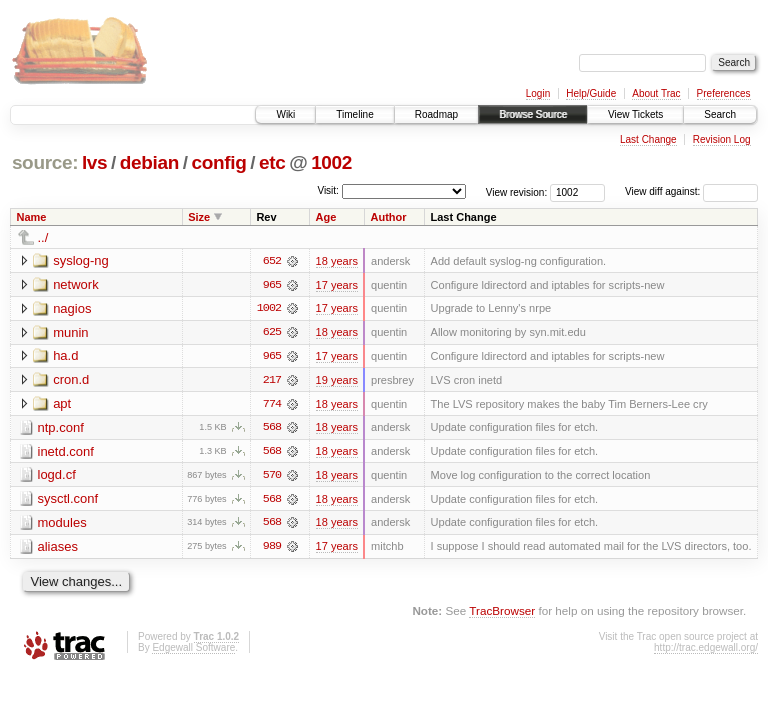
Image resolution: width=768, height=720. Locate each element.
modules (62, 524)
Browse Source (533, 114)
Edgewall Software (193, 650)
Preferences (724, 93)
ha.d (65, 356)
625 (272, 333)
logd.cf (57, 476)
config (219, 162)
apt (62, 404)
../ (43, 237)
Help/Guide (591, 93)
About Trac (656, 93)
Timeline (354, 114)
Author (388, 217)
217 (272, 381)
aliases (58, 548)
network (76, 284)
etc (272, 162)
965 (272, 285)
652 (272, 261)
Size (199, 217)
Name (32, 217)
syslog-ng (81, 260)
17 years (337, 285)
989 (272, 549)
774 (272, 405)
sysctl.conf (68, 500)
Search (720, 114)
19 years (337, 381)
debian (149, 162)
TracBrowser (502, 613)
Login (538, 93)
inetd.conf (66, 452)
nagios (72, 308)
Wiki (285, 114)
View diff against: (691, 191)
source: (45, 162)
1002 (331, 162)
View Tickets (635, 114)
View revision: (517, 191)
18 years (337, 261)
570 (272, 477)
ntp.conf (61, 428)
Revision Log (722, 139)
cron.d (71, 380)
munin (70, 332)
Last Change (648, 139)
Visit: (328, 190)
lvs (94, 162)
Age (326, 217)
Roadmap (436, 114)
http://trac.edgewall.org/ (706, 650)
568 (272, 429)
